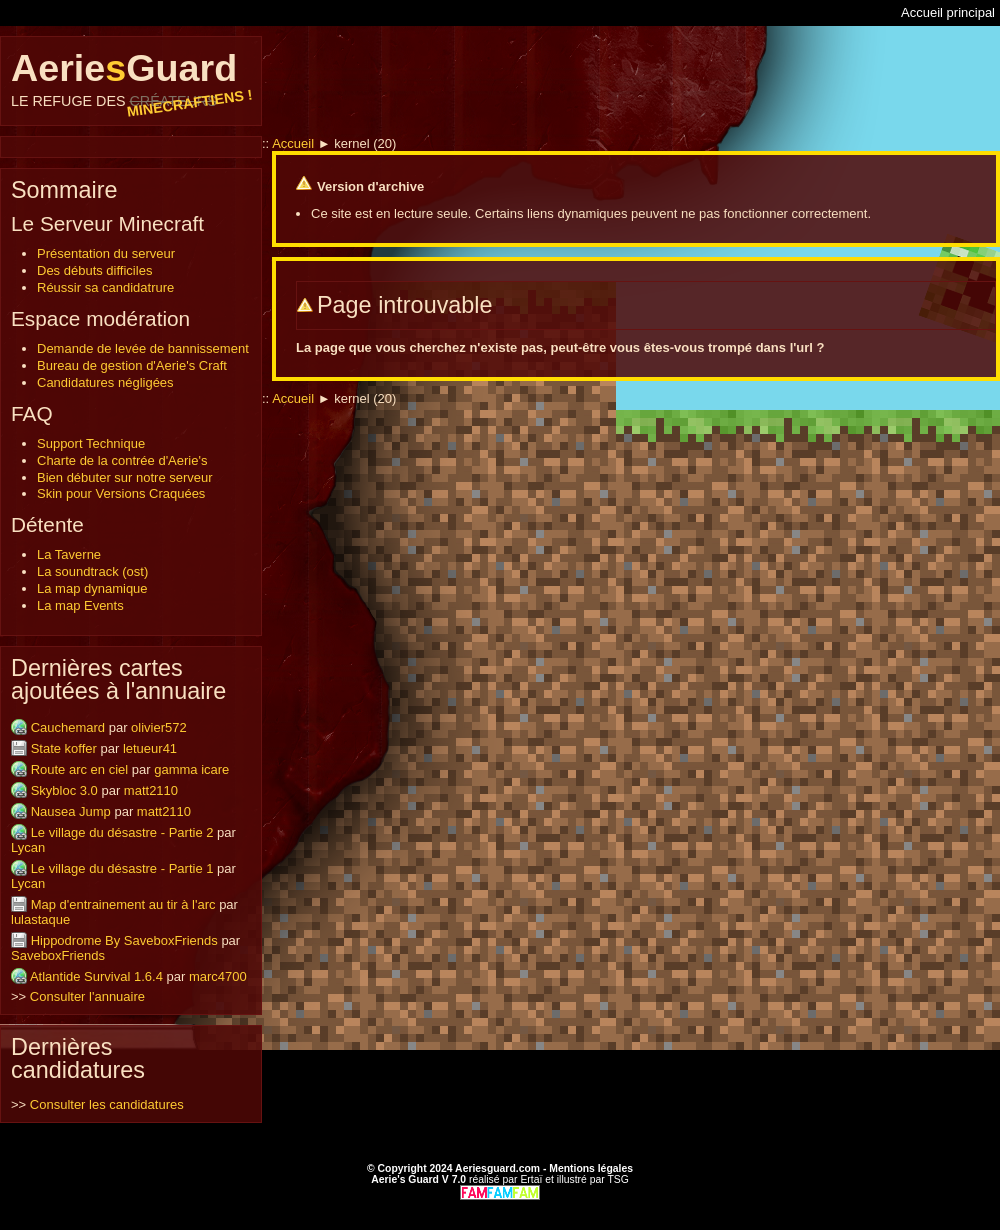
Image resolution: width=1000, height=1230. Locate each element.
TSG (617, 1179)
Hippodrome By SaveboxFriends (124, 940)
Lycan (28, 847)
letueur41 (150, 748)
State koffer (64, 748)
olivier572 (159, 727)
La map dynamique (92, 588)
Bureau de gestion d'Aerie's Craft (132, 365)
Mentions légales (591, 1168)
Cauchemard (68, 727)
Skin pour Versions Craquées (121, 493)
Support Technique (91, 443)
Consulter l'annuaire (87, 996)
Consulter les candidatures (107, 1104)
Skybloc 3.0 (64, 790)
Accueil (293, 143)
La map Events (80, 605)
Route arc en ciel (80, 769)
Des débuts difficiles (94, 270)
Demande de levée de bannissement (143, 348)
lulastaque (40, 919)
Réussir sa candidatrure (105, 287)
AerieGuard (131, 78)
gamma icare (191, 769)
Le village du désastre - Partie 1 (122, 868)
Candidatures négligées (105, 382)
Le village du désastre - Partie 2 (122, 832)
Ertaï (531, 1179)
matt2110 (151, 790)
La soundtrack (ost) (92, 571)
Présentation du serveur (106, 253)
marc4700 (218, 976)
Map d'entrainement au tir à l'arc (123, 904)
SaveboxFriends (58, 955)
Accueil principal (948, 12)
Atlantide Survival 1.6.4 (96, 976)
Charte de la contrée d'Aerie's (122, 460)
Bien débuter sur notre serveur (125, 477)
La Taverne (69, 554)
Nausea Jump (71, 811)
